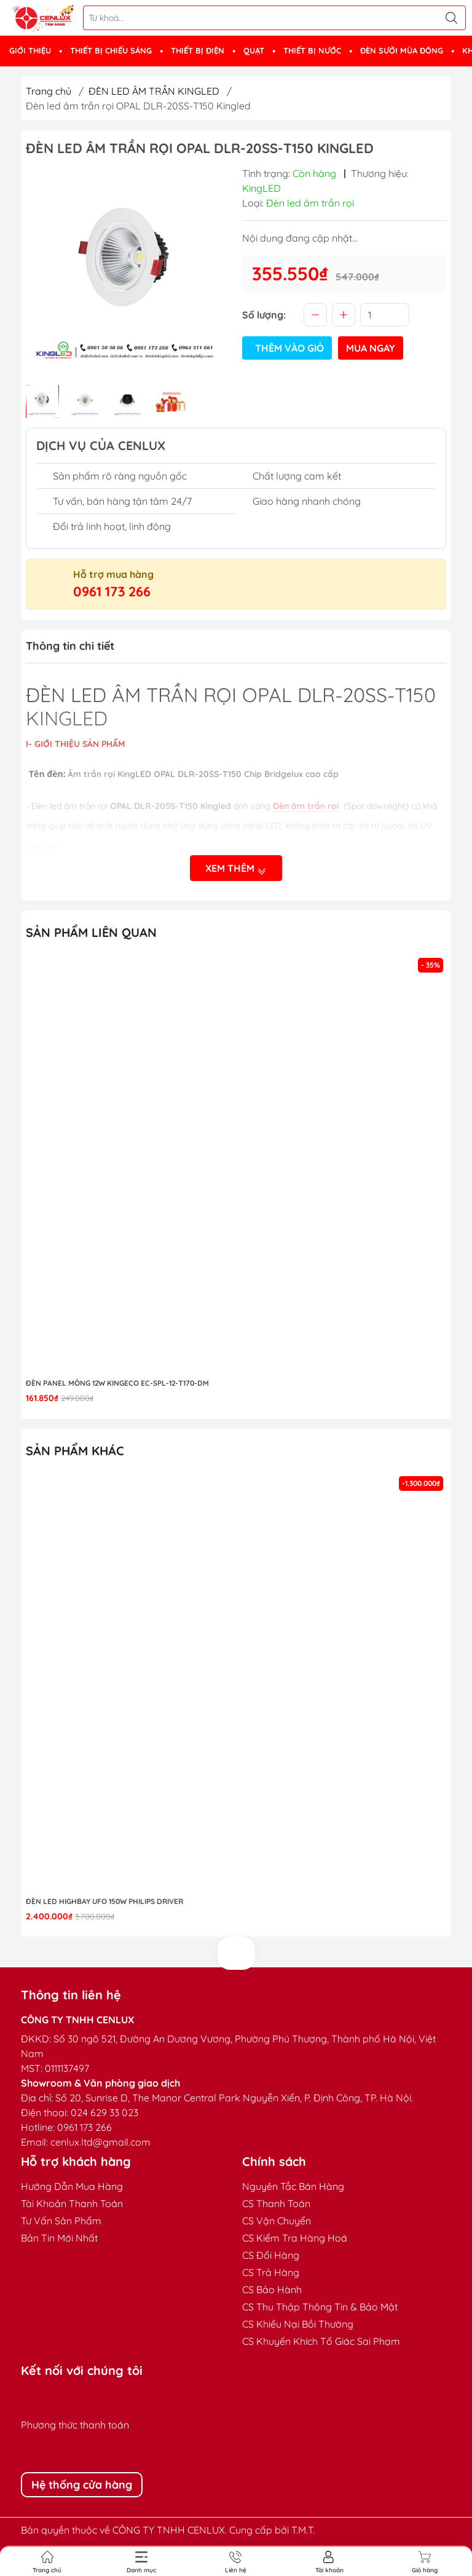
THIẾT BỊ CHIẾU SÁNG (111, 50)
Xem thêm (236, 868)
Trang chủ (48, 91)
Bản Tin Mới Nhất (59, 2238)
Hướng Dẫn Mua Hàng (72, 2186)
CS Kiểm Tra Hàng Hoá (294, 2238)
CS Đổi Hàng (270, 2255)
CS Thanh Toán (276, 2203)
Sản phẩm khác (75, 1450)
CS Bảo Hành (272, 2289)
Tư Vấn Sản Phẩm (61, 2220)
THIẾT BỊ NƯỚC (312, 50)
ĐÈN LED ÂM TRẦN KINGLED (153, 91)
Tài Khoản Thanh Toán (72, 2203)
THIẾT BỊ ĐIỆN (197, 50)
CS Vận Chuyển (276, 2220)
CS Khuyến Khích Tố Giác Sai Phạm (321, 2341)
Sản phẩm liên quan (91, 932)
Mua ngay (370, 348)
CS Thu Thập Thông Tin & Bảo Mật (320, 2307)
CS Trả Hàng (270, 2272)
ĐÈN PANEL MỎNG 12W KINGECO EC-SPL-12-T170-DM (117, 1383)
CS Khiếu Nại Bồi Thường (297, 2324)
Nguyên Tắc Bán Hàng (293, 2186)
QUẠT (253, 50)
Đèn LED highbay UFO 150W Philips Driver (104, 1901)
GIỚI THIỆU (30, 50)
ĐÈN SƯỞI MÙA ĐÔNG (401, 50)
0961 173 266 (112, 591)
